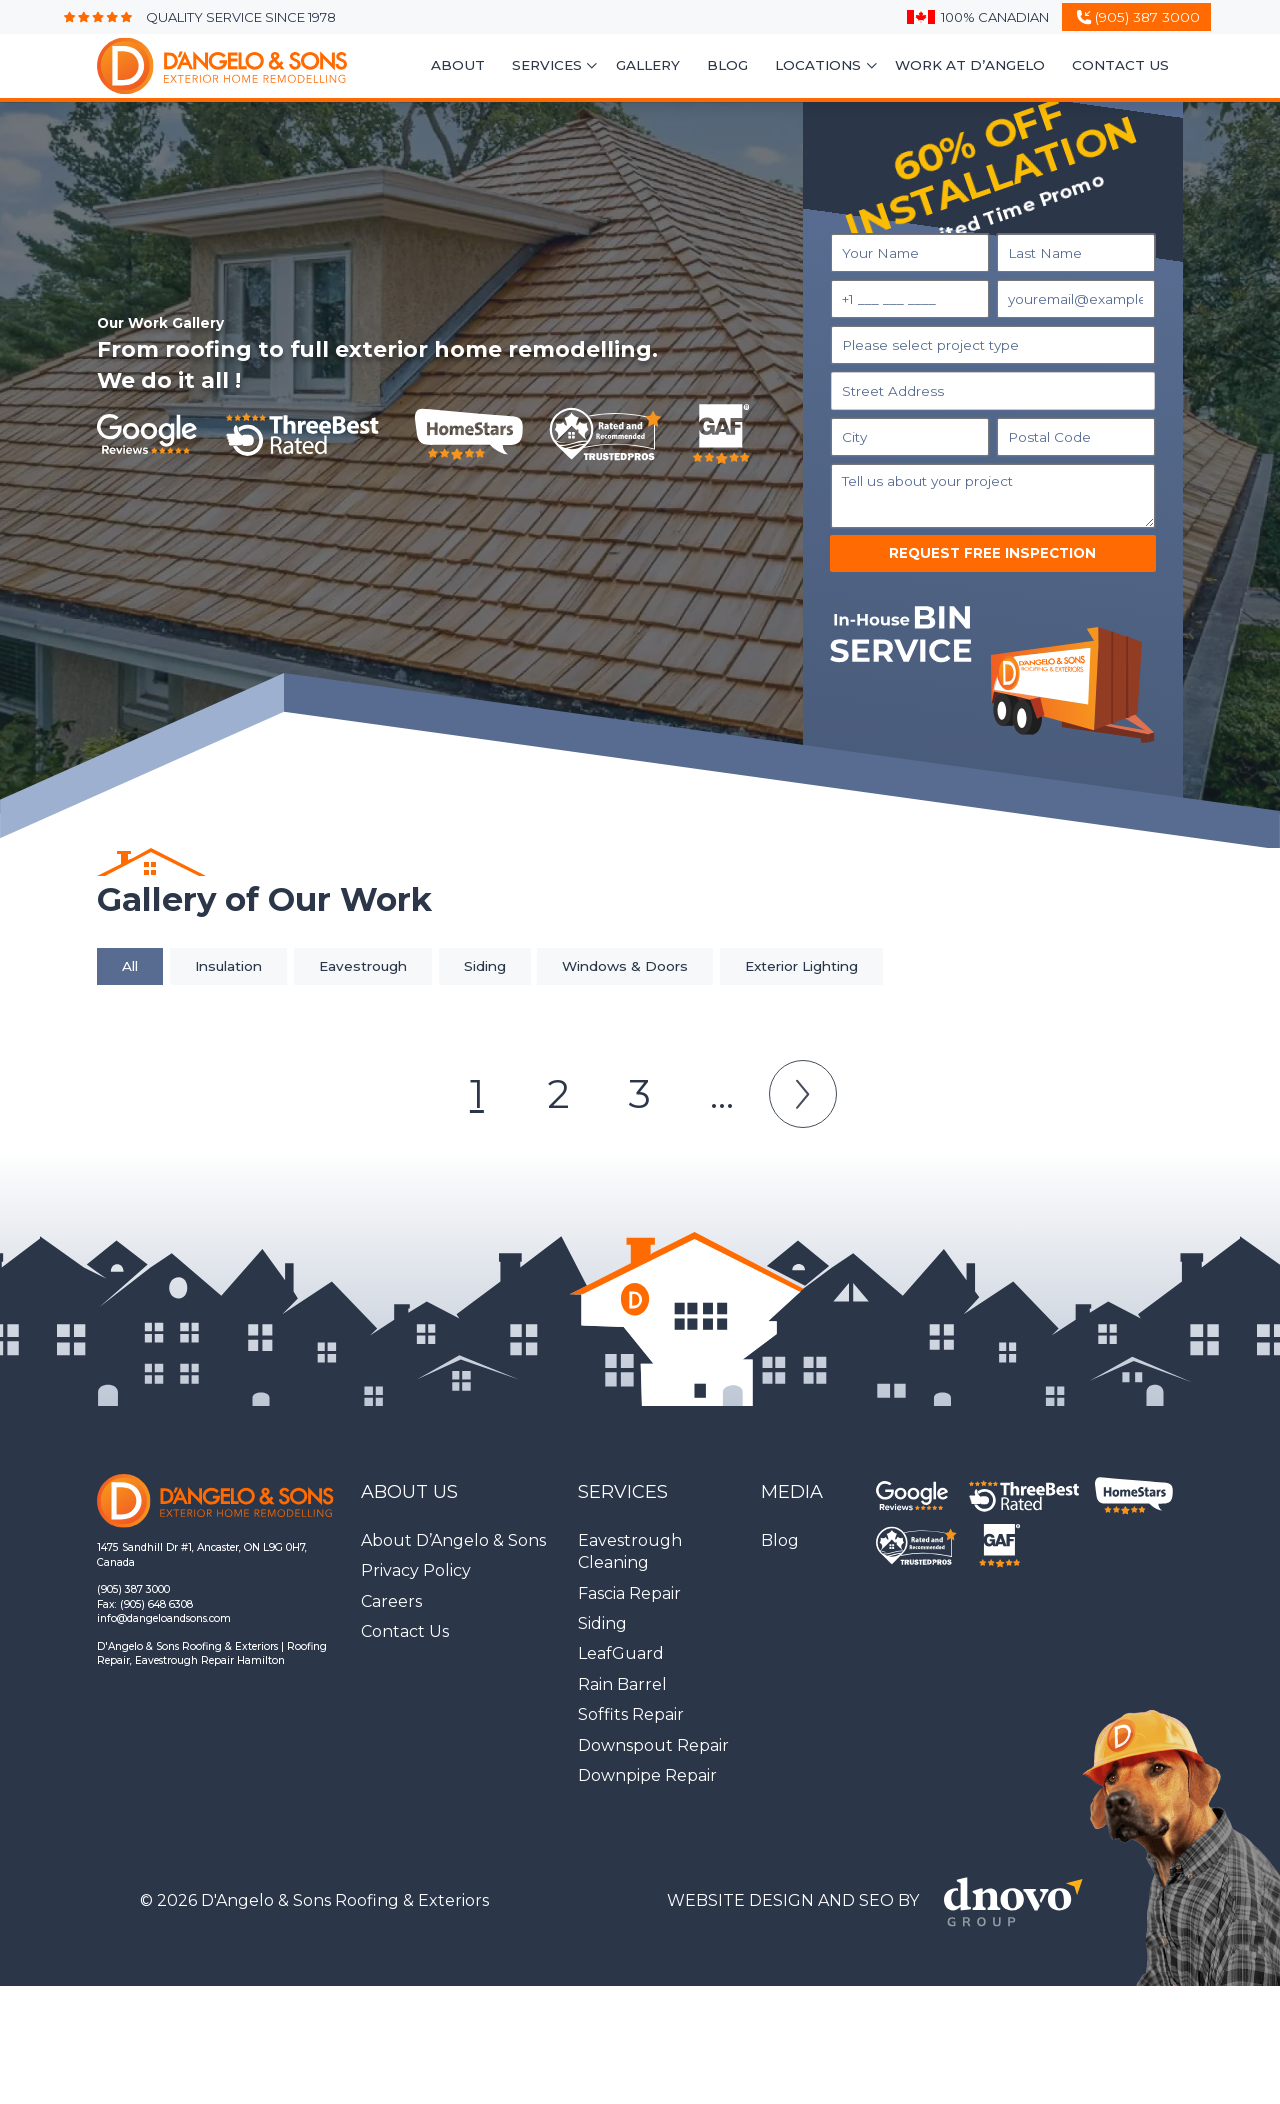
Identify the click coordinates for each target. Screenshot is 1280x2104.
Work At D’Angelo (970, 65)
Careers (391, 1601)
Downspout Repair (653, 1745)
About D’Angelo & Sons (453, 1540)
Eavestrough (363, 966)
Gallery (648, 65)
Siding (485, 966)
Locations (818, 65)
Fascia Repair (629, 1593)
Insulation (228, 966)
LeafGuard (621, 1653)
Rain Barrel (622, 1684)
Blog (727, 65)
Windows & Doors (625, 966)
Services (547, 65)
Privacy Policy (416, 1570)
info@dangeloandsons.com (164, 1618)
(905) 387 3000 (133, 1589)
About (458, 65)
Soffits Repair (631, 1714)
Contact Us (1120, 65)
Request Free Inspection (992, 553)
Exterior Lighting (801, 966)
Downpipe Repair (647, 1775)
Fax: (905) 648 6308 (145, 1604)
